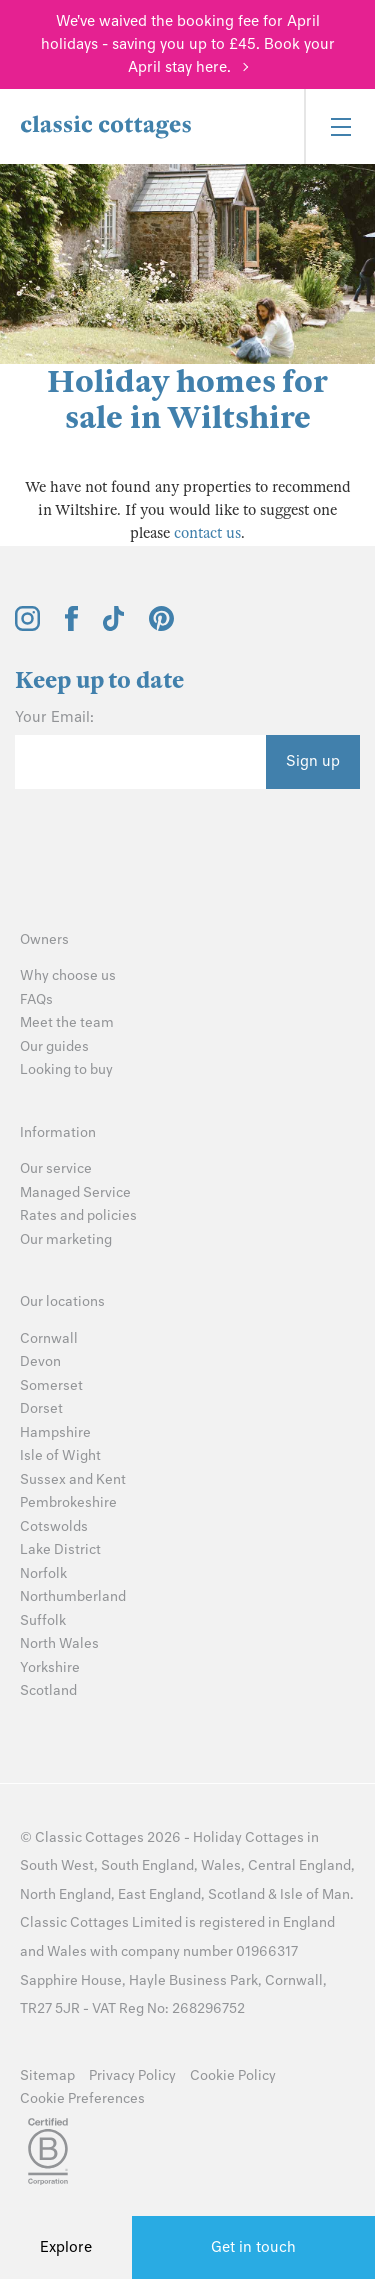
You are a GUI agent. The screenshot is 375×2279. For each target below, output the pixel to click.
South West (57, 1865)
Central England (299, 1865)
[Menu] (339, 126)
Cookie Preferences (82, 2098)
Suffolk (43, 1620)
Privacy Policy (132, 2075)
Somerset (51, 1385)
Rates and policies (78, 1215)
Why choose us (68, 975)
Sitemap (47, 2075)
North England (65, 1894)
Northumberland (73, 1596)
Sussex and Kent (73, 1479)
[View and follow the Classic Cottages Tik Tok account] (114, 626)
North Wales (59, 1643)
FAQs (36, 999)
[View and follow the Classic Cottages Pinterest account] (161, 626)
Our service (56, 1168)
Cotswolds (54, 1526)
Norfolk (43, 1573)
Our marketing (66, 1239)
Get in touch (253, 2247)
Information (58, 1132)
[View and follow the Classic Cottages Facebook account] (71, 626)
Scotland (48, 1690)
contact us (207, 533)
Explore (66, 2247)
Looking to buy (66, 1069)
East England (159, 1894)
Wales (221, 1865)
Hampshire (55, 1432)
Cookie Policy (233, 2075)
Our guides (54, 1046)
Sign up (313, 761)
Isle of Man (315, 1894)
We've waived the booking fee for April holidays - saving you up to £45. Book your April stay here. (188, 44)
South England (147, 1865)
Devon (40, 1361)
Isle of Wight (60, 1455)
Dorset (41, 1408)
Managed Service (75, 1192)
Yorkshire (50, 1667)
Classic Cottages (89, 1837)
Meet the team (67, 1022)
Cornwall (49, 1338)
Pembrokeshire (68, 1502)
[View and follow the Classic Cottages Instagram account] (27, 626)
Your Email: (54, 717)
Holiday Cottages (248, 1837)
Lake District (60, 1549)
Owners (44, 939)
